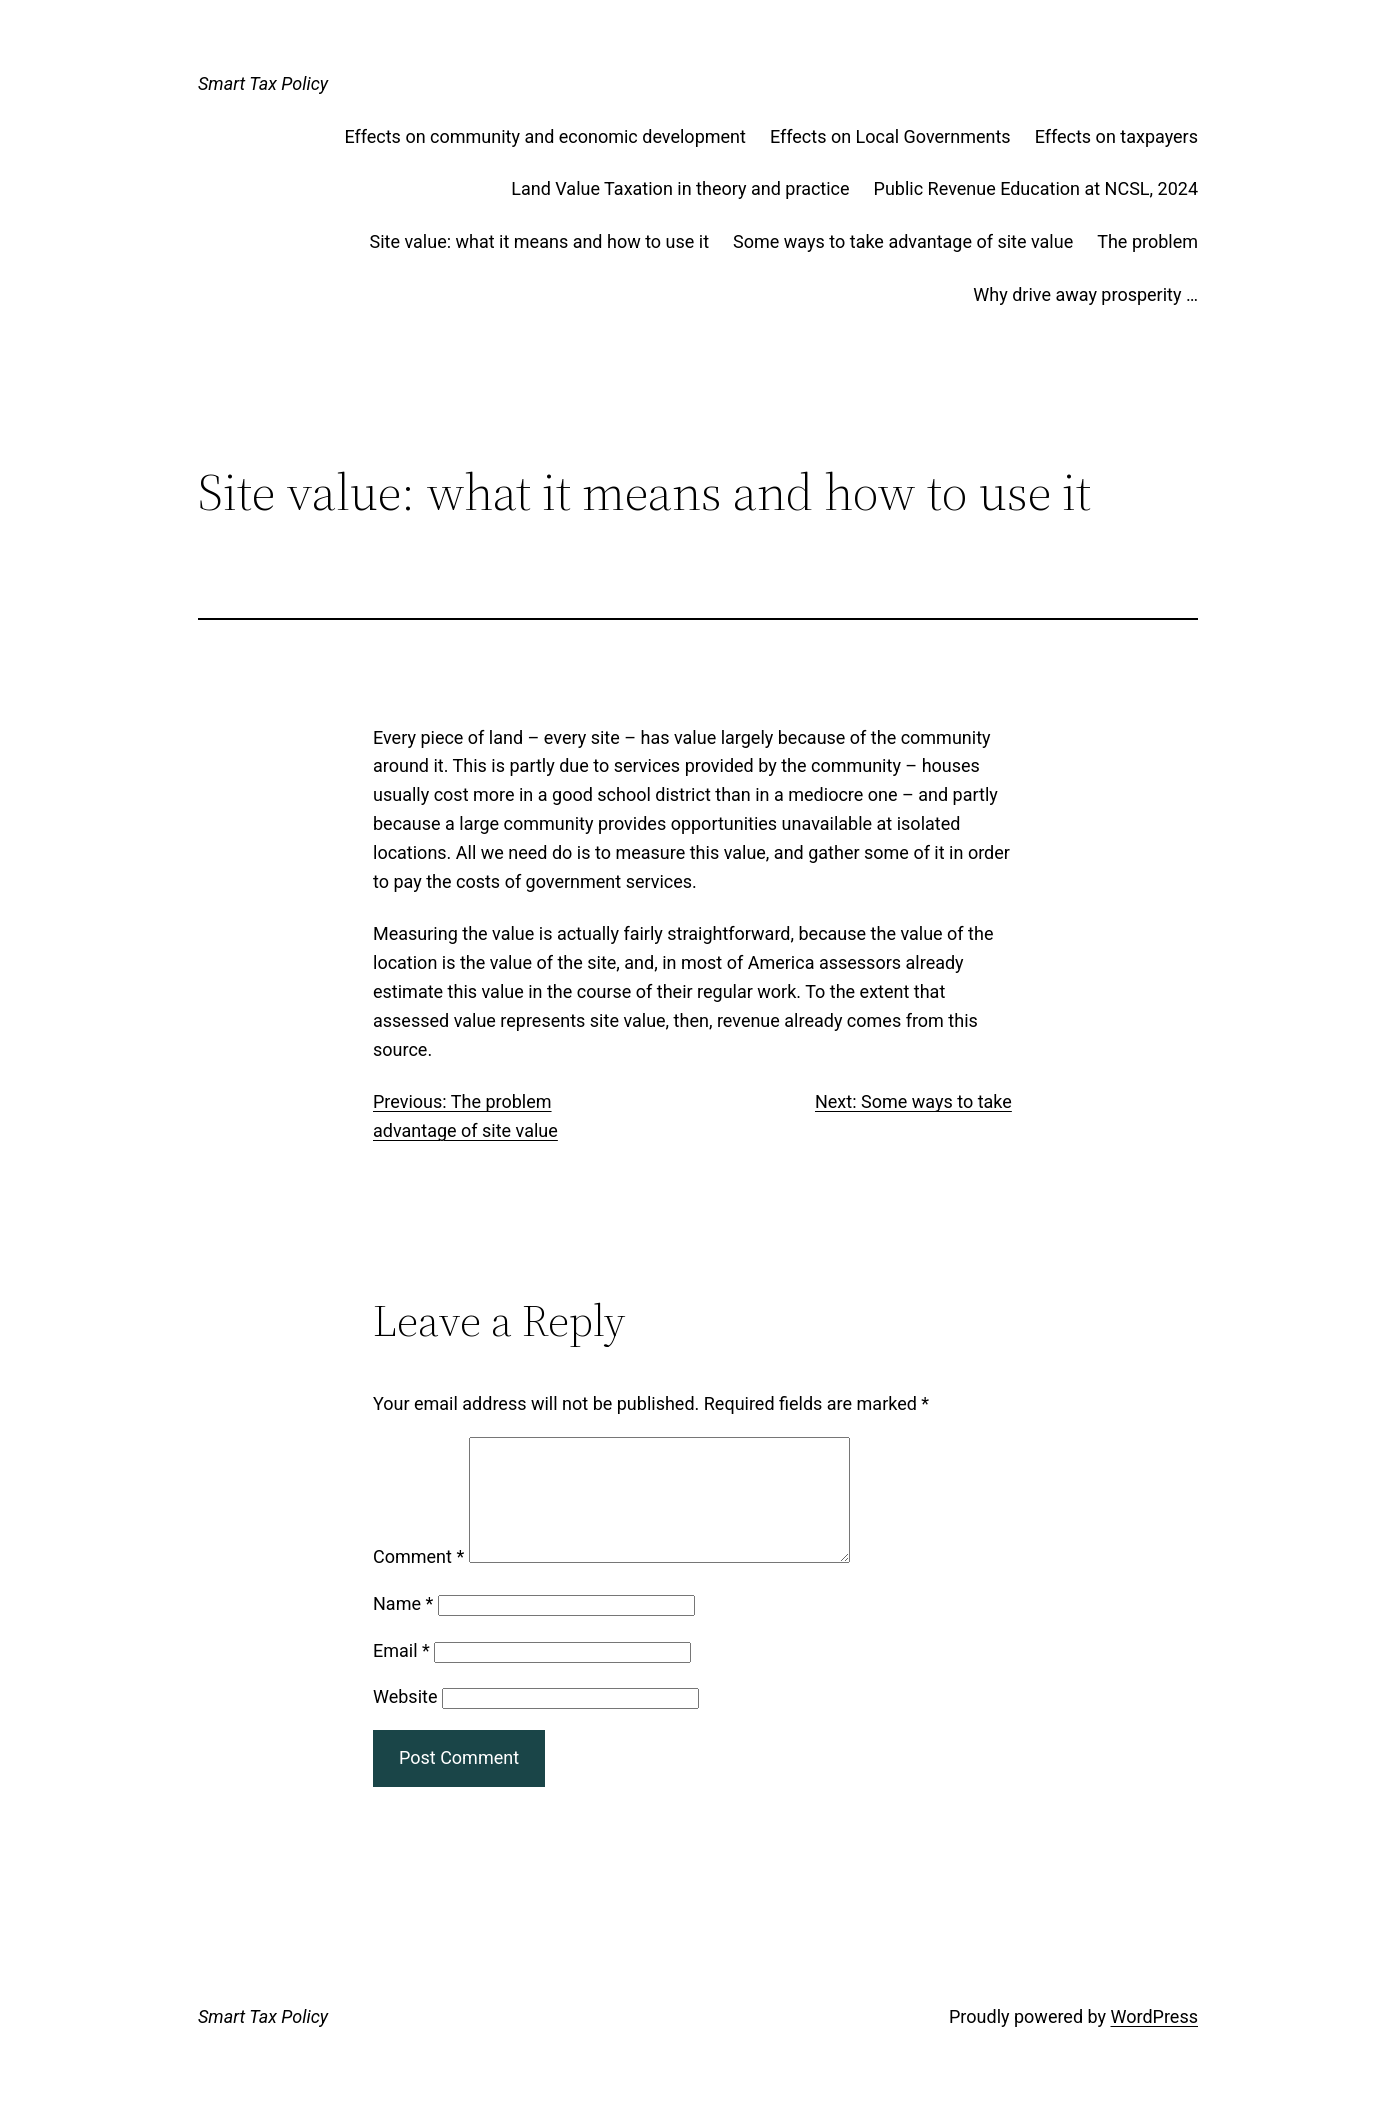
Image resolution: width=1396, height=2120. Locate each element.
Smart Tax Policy (263, 83)
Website (405, 1720)
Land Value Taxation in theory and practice (680, 188)
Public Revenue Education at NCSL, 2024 (1036, 188)
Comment (418, 1580)
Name (403, 1627)
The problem (1147, 241)
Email (401, 1674)
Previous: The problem (462, 1101)
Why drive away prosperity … (1085, 294)
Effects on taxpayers (1116, 136)
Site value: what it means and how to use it (540, 241)
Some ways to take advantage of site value (903, 241)
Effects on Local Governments (890, 136)
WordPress (1154, 2040)
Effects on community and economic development (545, 136)
